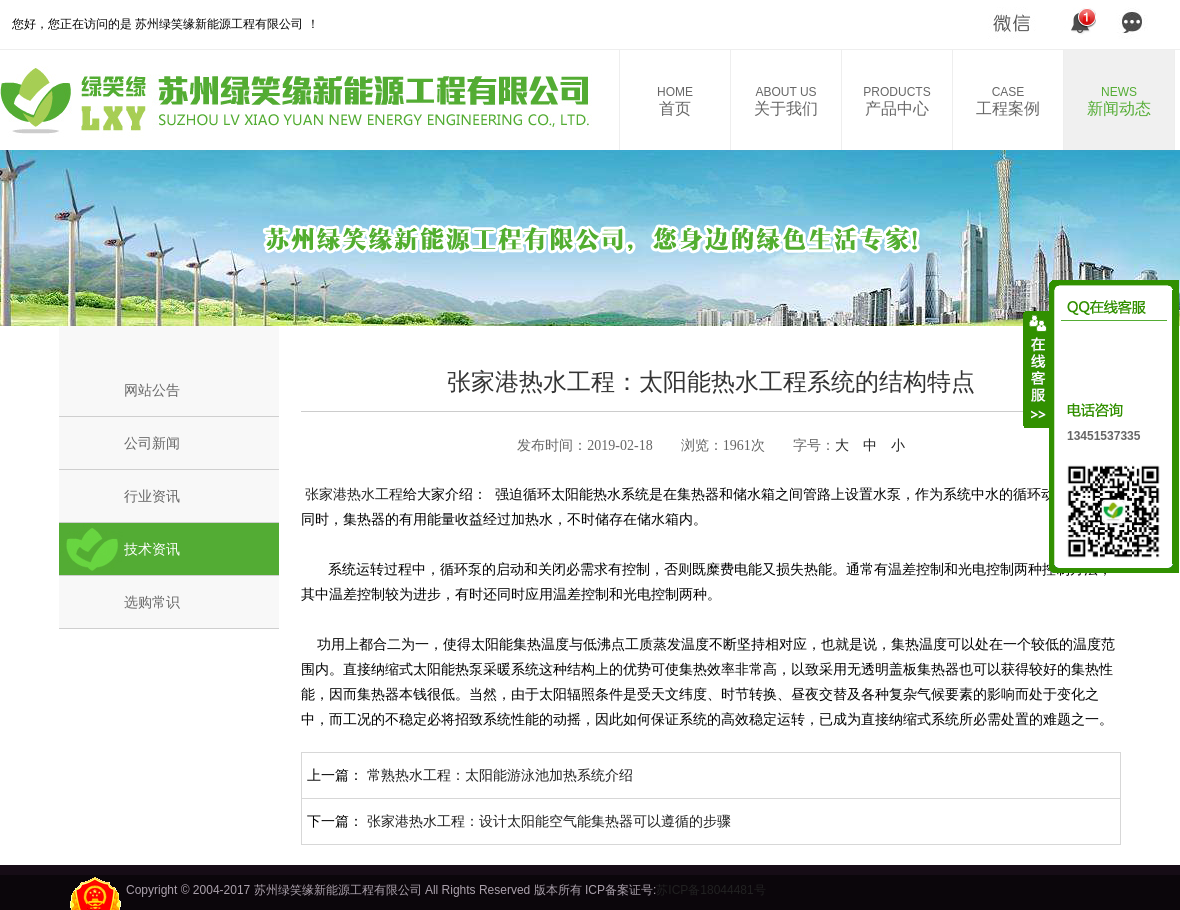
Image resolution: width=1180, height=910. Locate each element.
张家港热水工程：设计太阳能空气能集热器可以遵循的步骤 (549, 821)
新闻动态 (1119, 101)
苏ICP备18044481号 (710, 890)
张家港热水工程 (352, 494)
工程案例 (1008, 101)
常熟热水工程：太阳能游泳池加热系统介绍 (500, 775)
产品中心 (897, 101)
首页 (675, 101)
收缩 (1037, 369)
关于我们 (786, 101)
